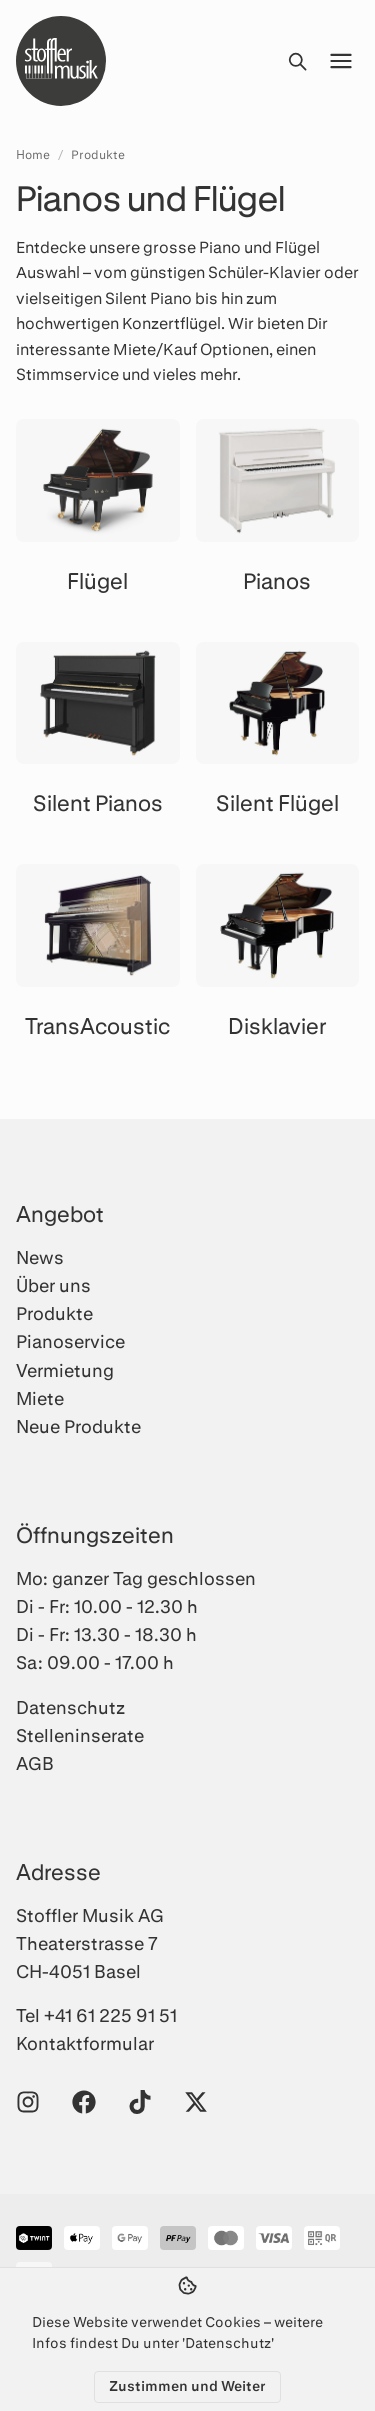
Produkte (98, 154)
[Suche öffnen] (297, 61)
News (40, 1257)
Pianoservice (70, 1341)
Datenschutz (70, 1707)
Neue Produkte (78, 1426)
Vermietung (65, 1370)
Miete (40, 1398)
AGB (35, 1763)
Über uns (53, 1285)
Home (33, 154)
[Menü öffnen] (341, 61)
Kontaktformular (85, 2043)
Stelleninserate (80, 1735)
